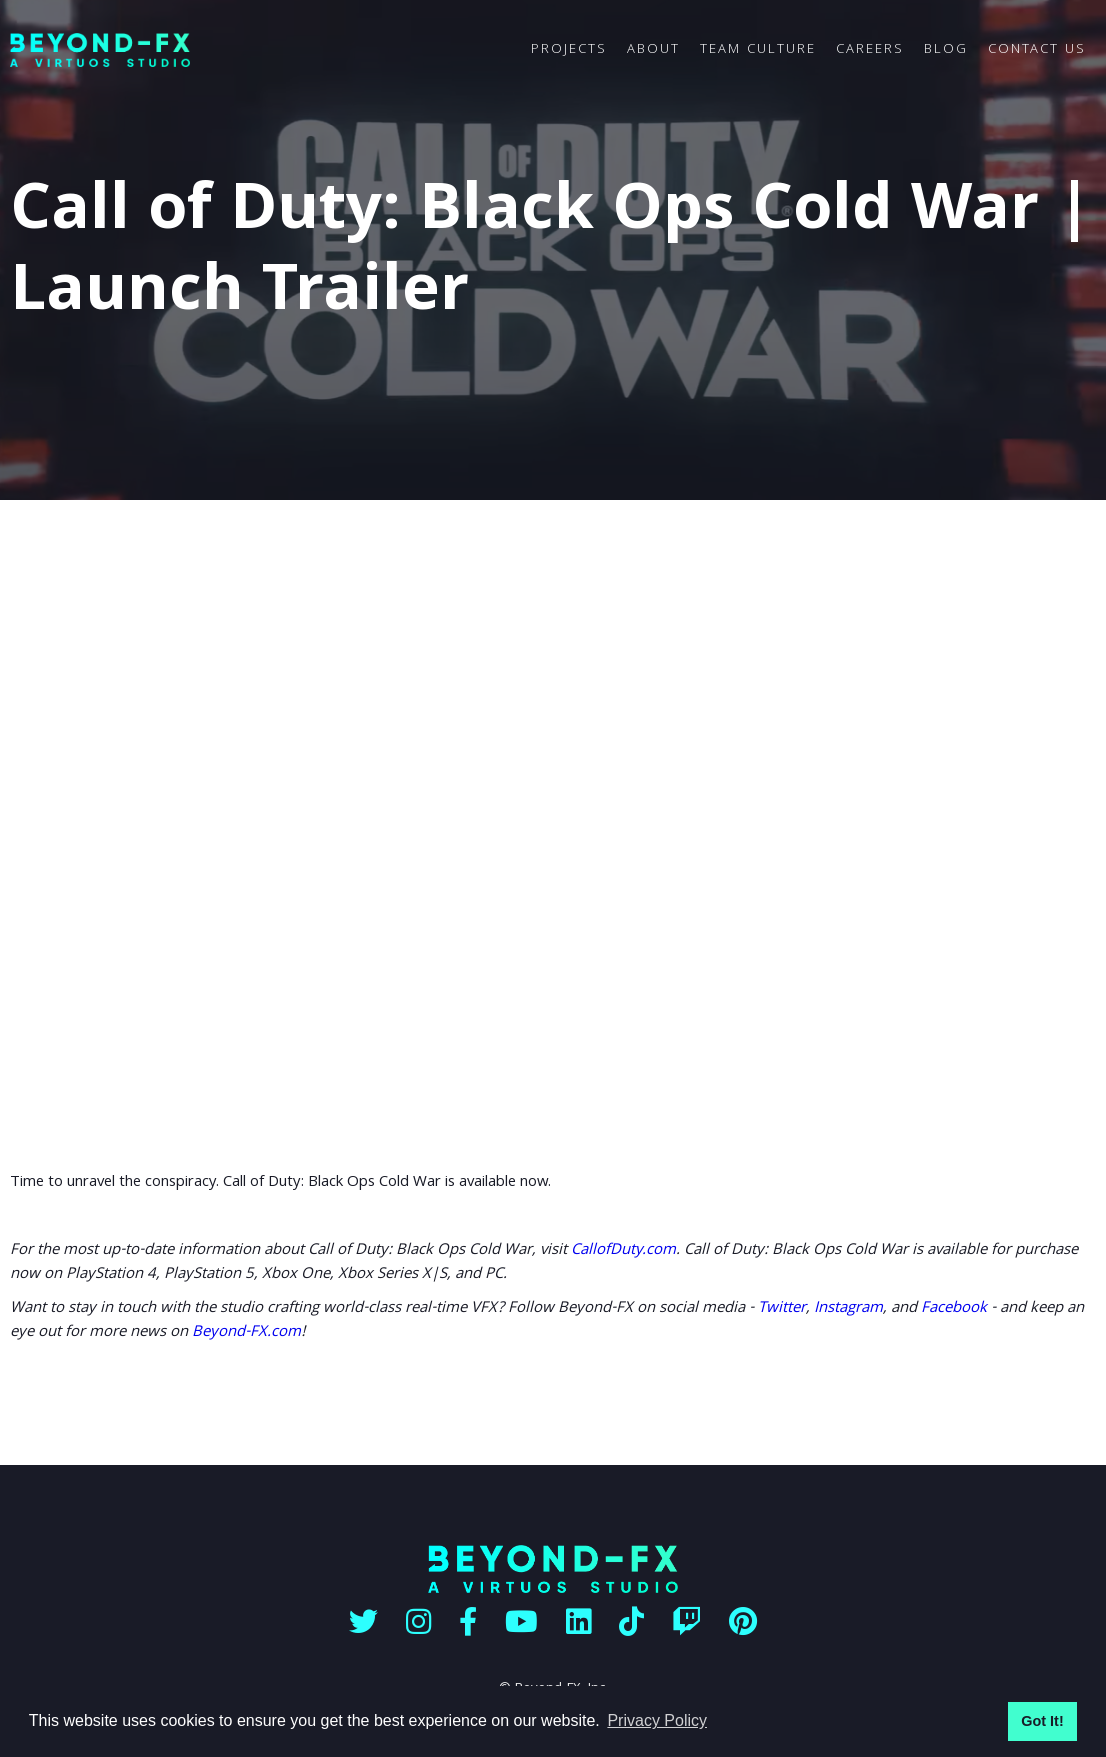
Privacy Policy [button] (657, 1720)
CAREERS (870, 50)
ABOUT (653, 50)
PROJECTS (569, 50)
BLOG (946, 50)
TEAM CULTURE (758, 50)
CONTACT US (1037, 50)
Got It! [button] (1042, 1721)
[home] (265, 50)
